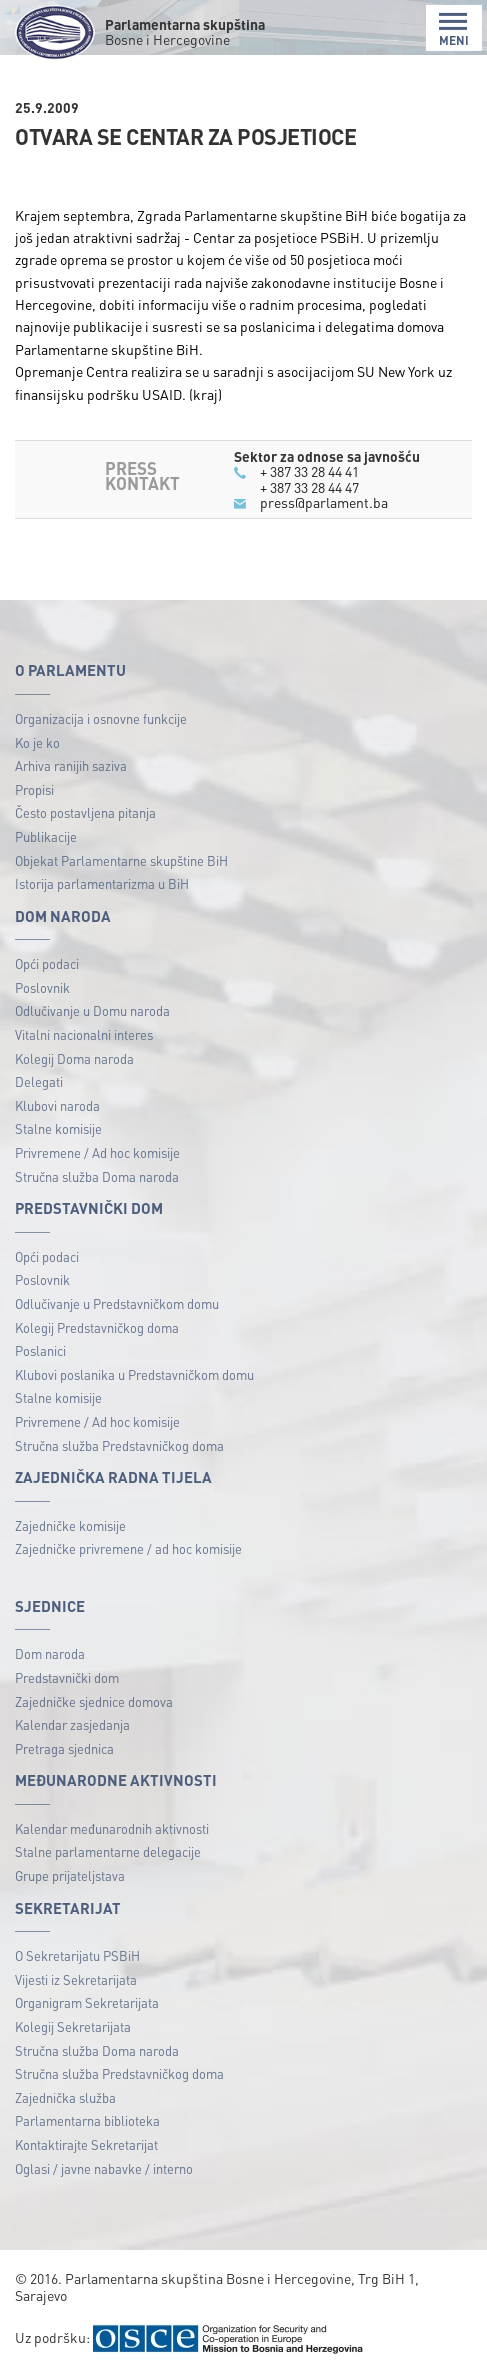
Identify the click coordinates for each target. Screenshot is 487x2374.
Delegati (39, 1081)
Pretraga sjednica (64, 1748)
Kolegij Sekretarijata (73, 2026)
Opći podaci (47, 963)
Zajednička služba (65, 2097)
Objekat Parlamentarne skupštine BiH (121, 860)
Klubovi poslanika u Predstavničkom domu (134, 1374)
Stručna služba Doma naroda (97, 1176)
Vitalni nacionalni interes (84, 1034)
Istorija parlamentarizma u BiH (102, 883)
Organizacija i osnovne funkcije (101, 718)
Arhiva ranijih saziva (71, 765)
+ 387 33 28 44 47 (309, 487)
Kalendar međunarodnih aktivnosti (112, 1828)
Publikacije (46, 836)
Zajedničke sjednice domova (94, 1701)
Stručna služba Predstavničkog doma (119, 1445)
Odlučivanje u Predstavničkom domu (117, 1303)
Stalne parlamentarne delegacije (108, 1851)
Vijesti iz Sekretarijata (76, 1979)
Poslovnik (42, 987)
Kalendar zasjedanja (72, 1724)
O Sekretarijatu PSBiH (77, 1955)
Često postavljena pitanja (85, 812)
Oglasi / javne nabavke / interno (104, 2168)
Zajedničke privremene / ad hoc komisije (128, 1548)
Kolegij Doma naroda (74, 1058)
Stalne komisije (58, 1128)
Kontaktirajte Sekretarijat (86, 2144)
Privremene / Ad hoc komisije (97, 1152)
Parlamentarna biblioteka (87, 2120)
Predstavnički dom (67, 1677)
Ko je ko (37, 742)
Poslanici (40, 1350)
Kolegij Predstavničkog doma (97, 1327)
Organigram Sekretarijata (87, 2002)
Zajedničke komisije (70, 1525)
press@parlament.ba (324, 502)
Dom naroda (50, 1653)
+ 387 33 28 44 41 (309, 471)
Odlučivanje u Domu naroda (92, 1010)
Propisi (34, 789)
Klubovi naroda (57, 1105)
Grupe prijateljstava (70, 1875)
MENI (454, 29)
